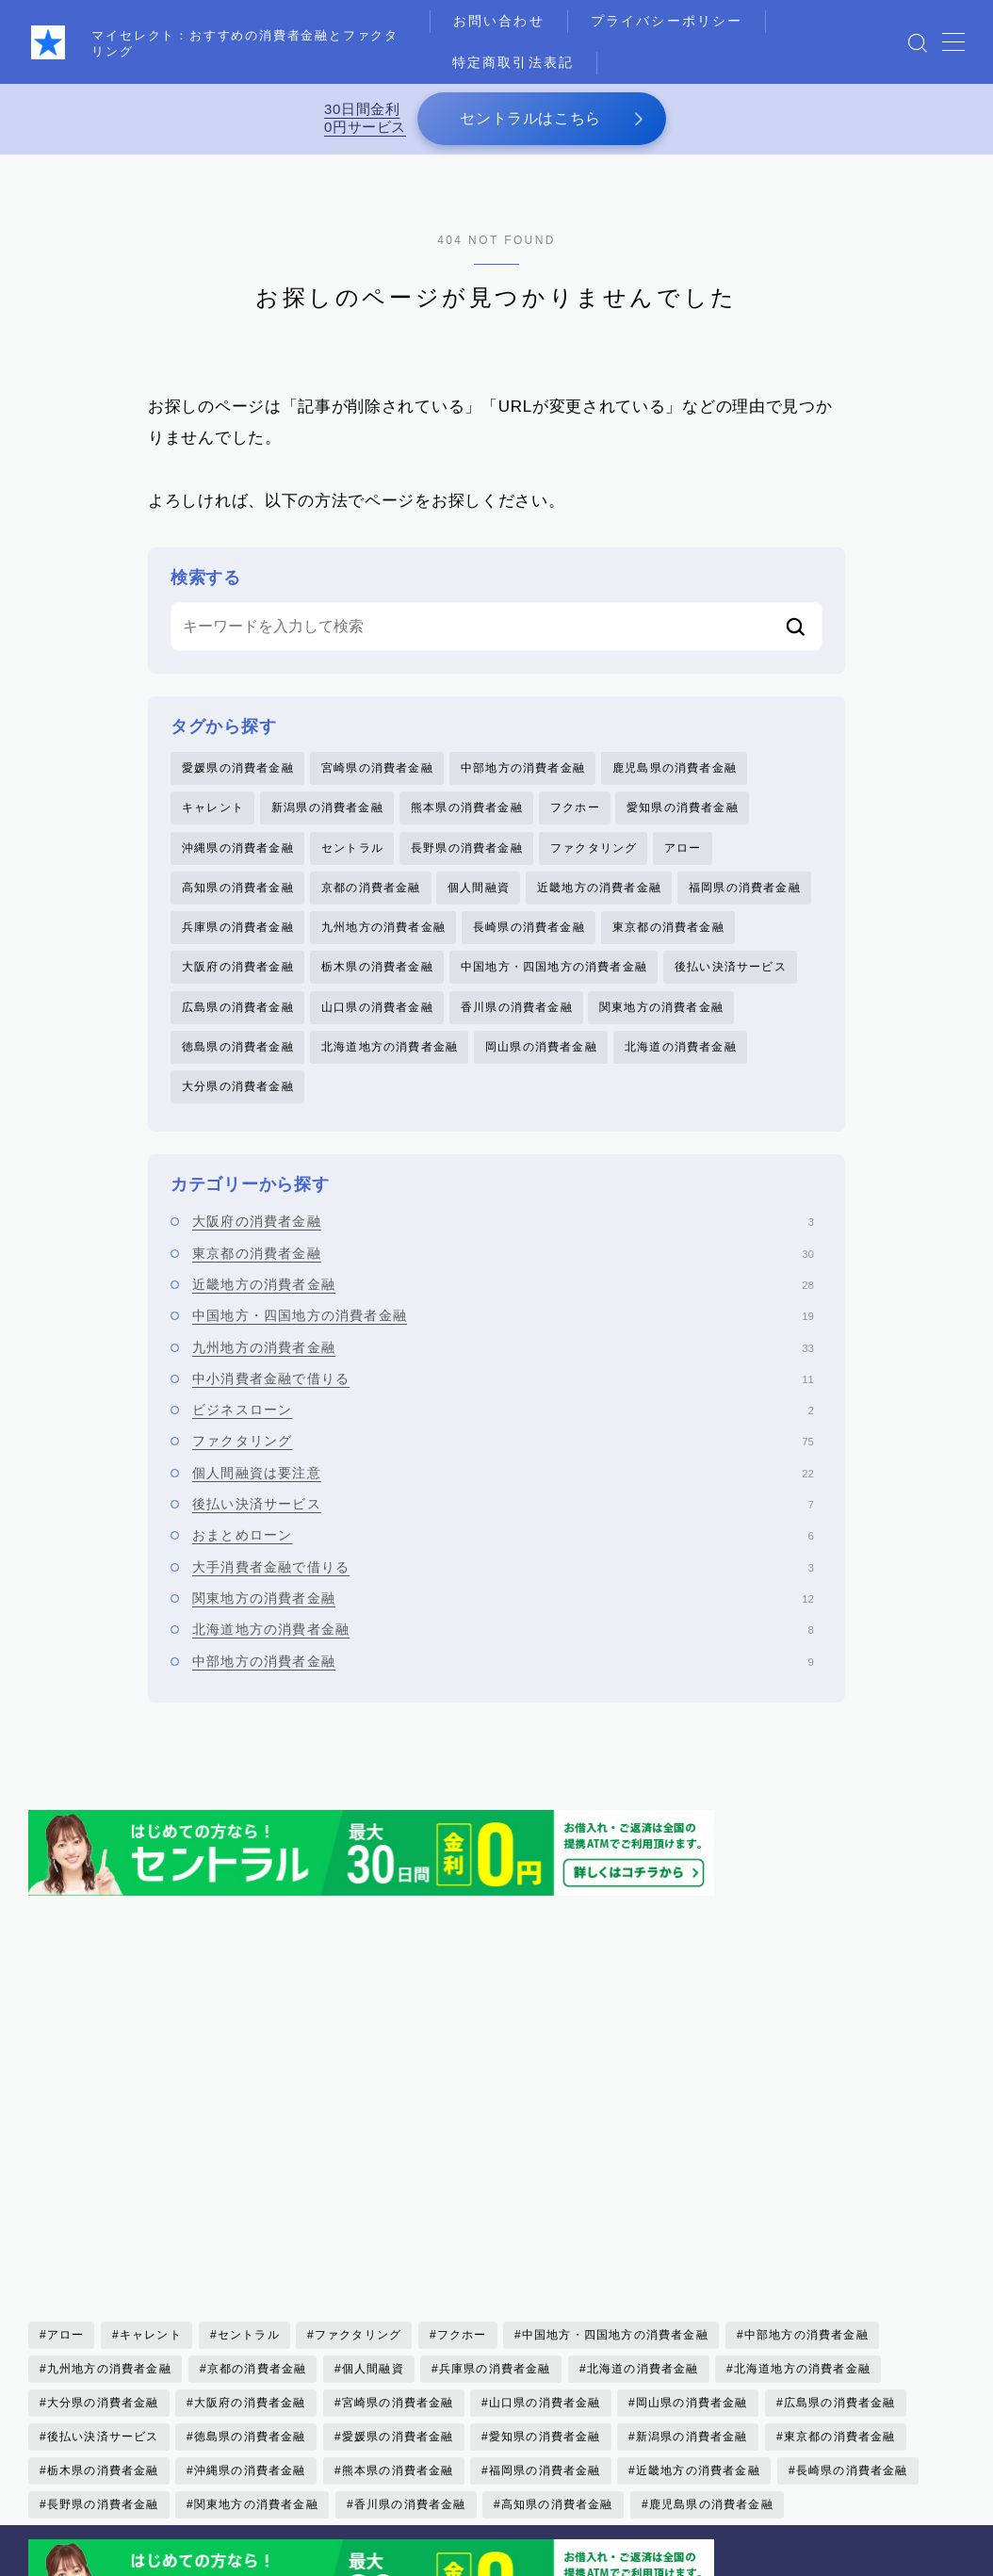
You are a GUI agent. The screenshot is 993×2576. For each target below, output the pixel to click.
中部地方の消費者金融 (523, 767)
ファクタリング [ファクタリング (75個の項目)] (358, 2149)
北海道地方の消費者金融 (389, 1047)
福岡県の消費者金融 (745, 888)
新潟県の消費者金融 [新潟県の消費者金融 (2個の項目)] (692, 2251)
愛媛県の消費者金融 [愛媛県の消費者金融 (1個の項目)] (398, 2251)
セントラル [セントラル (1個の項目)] (249, 2149)
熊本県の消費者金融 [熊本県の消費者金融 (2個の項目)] (398, 2284)
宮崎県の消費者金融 (377, 767)
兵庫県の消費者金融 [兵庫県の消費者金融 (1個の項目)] (495, 2183)
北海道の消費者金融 (681, 1047)
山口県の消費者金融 (377, 1008)
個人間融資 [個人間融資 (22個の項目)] (373, 2183)
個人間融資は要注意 (503, 1473)
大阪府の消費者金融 (238, 967)
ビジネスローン (503, 1411)
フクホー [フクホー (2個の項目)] (462, 2149)
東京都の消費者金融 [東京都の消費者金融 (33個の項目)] (840, 2251)
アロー (683, 848)
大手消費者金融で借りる (503, 1567)
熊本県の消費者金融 (467, 808)
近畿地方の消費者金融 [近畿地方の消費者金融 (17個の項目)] (698, 2284)
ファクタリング (593, 848)
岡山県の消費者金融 (541, 1047)
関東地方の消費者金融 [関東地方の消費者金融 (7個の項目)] (256, 2318)
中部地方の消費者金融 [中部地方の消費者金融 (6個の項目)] (806, 2149)
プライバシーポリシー (667, 20)
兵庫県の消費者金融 (238, 928)
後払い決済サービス (731, 967)
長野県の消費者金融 (467, 848)
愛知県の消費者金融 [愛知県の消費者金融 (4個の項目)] (545, 2251)
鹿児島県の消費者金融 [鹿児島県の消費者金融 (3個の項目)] (710, 2318)
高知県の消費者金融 (238, 888)
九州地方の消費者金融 (383, 928)
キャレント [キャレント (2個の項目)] (151, 2149)
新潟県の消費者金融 (327, 808)
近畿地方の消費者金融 (599, 888)
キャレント (213, 808)
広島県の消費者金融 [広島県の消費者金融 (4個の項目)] (840, 2217)
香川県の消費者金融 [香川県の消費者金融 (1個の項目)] (410, 2318)
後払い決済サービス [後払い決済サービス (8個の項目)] (103, 2251)
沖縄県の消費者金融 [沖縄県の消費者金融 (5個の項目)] (250, 2284)
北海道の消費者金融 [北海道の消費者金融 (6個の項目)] (642, 2183)
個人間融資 (479, 888)
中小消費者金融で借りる (503, 1380)
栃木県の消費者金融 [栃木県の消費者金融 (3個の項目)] (103, 2284)
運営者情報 (77, 2554)
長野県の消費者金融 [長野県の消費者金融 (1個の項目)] (103, 2318)
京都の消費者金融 (371, 888)
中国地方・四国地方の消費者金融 (554, 967)
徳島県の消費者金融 (238, 1047)
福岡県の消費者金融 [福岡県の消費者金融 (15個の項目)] (545, 2284)
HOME (49, 2481)
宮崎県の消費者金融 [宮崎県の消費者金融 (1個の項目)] (398, 2217)
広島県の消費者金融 (238, 1008)
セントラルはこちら (530, 118)
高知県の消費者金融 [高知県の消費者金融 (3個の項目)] (557, 2318)
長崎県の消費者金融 (529, 928)
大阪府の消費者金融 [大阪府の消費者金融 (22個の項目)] (250, 2217)
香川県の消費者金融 (517, 1008)
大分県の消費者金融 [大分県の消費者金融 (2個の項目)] (103, 2217)
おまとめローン (503, 1536)
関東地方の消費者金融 (661, 1008)
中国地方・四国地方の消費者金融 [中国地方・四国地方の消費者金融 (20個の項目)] (615, 2149)
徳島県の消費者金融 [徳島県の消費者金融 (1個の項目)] (250, 2251)
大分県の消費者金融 (238, 1088)
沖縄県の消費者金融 (238, 848)
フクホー (575, 808)
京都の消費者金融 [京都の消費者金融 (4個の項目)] (256, 2183)
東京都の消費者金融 (668, 928)
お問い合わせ (499, 20)
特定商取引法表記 (514, 62)
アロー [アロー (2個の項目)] (66, 2149)
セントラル (352, 848)
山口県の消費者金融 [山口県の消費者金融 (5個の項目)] (545, 2217)
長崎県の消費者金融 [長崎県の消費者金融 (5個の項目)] (852, 2284)
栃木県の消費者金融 (377, 967)
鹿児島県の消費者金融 (674, 767)
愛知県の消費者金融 (683, 808)
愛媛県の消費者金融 (238, 767)
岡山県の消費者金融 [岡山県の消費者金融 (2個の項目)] (692, 2217)
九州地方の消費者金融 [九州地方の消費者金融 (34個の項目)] (109, 2183)
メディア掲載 (468, 2538)
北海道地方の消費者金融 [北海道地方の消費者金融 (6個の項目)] (802, 2183)
